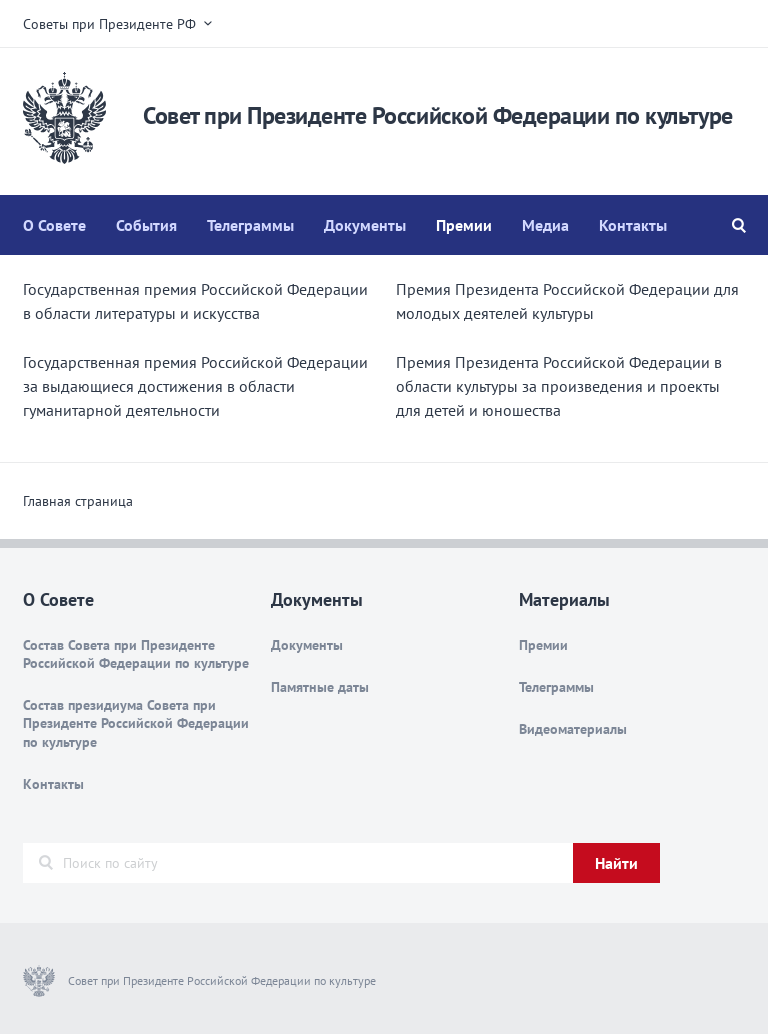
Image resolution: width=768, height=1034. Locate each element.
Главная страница (78, 501)
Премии (464, 225)
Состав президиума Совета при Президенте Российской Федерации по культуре (136, 723)
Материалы (564, 599)
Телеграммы (250, 225)
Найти (616, 863)
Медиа (545, 225)
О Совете (54, 225)
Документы (365, 225)
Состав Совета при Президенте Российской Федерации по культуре (136, 654)
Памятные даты (320, 687)
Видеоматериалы (573, 729)
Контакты (633, 225)
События (146, 225)
